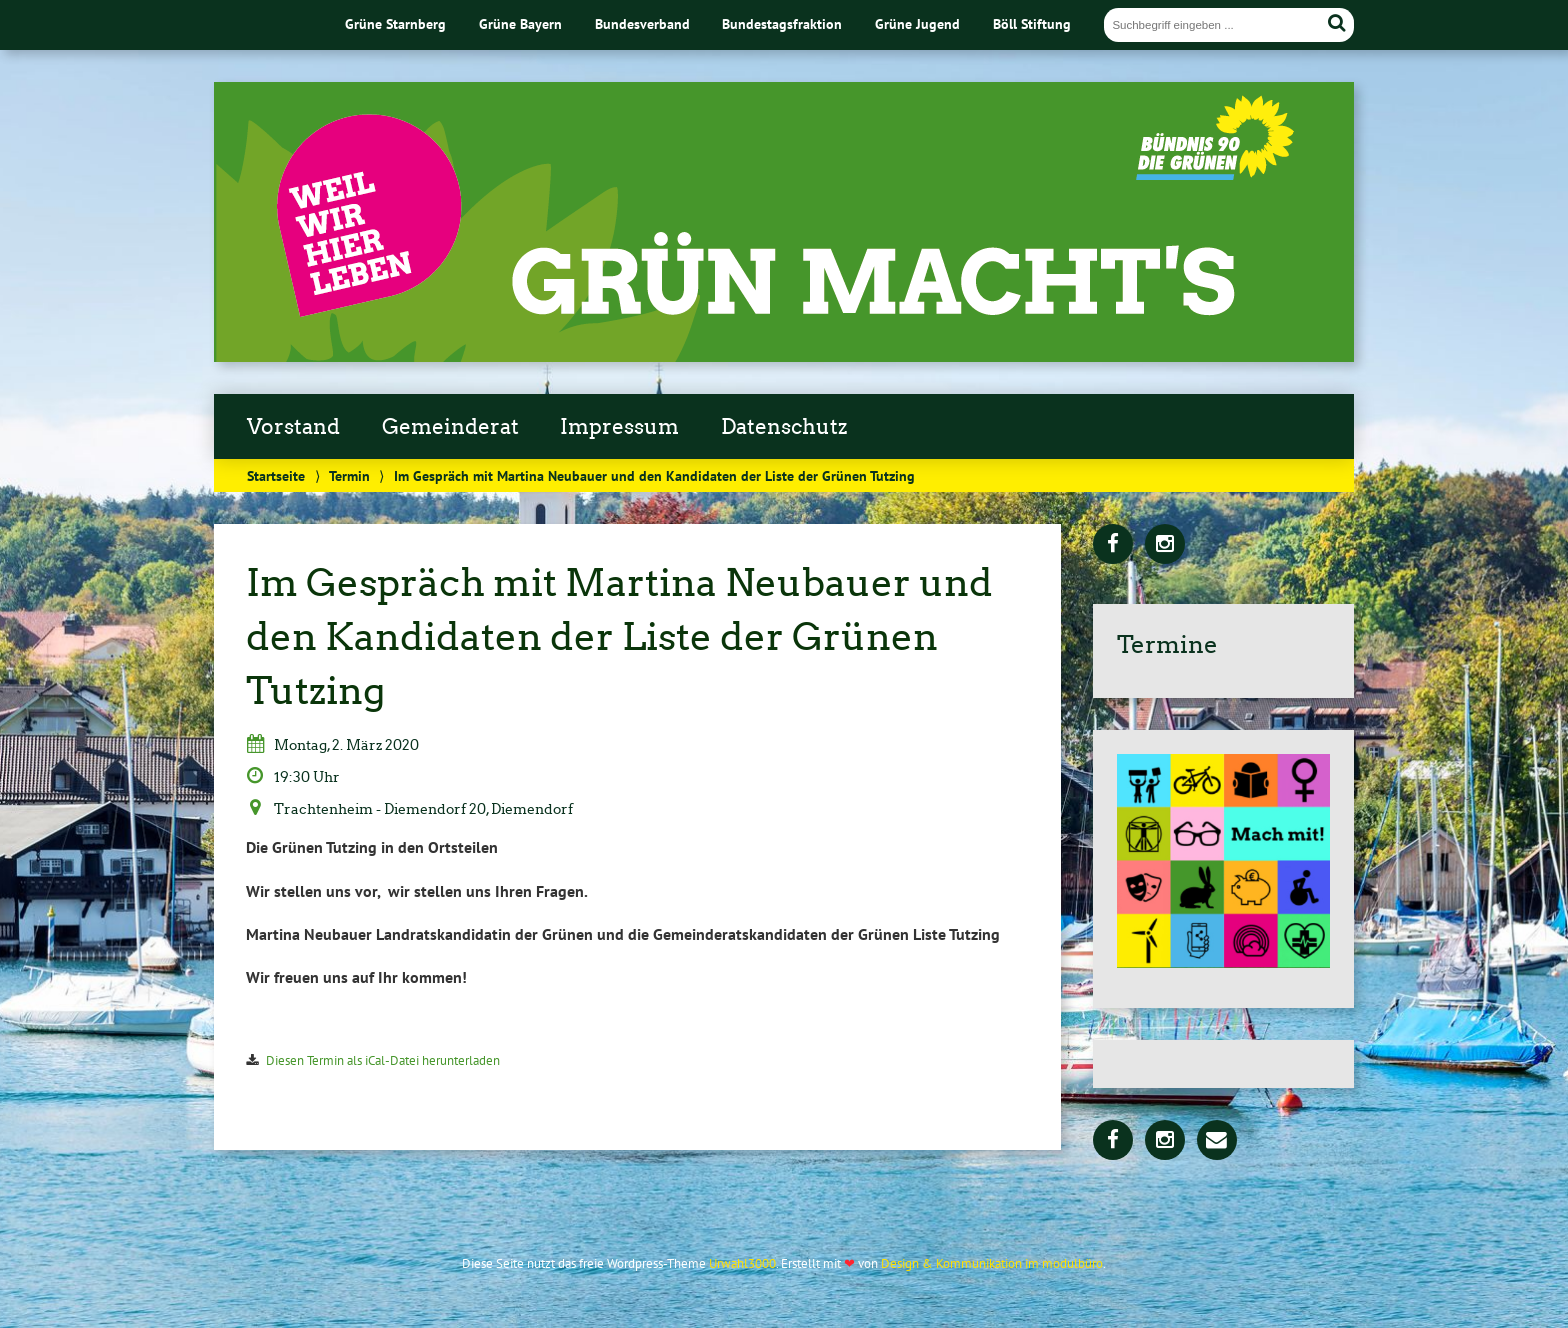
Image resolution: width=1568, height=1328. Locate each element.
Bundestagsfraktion (782, 23)
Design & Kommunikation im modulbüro (992, 1263)
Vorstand (293, 427)
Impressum (619, 427)
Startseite (276, 475)
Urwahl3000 (742, 1263)
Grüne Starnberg (395, 23)
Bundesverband (642, 23)
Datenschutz (784, 427)
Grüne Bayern (520, 23)
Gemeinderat (450, 427)
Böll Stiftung (1032, 23)
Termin (349, 475)
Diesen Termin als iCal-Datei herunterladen (383, 1060)
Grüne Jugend (917, 23)
